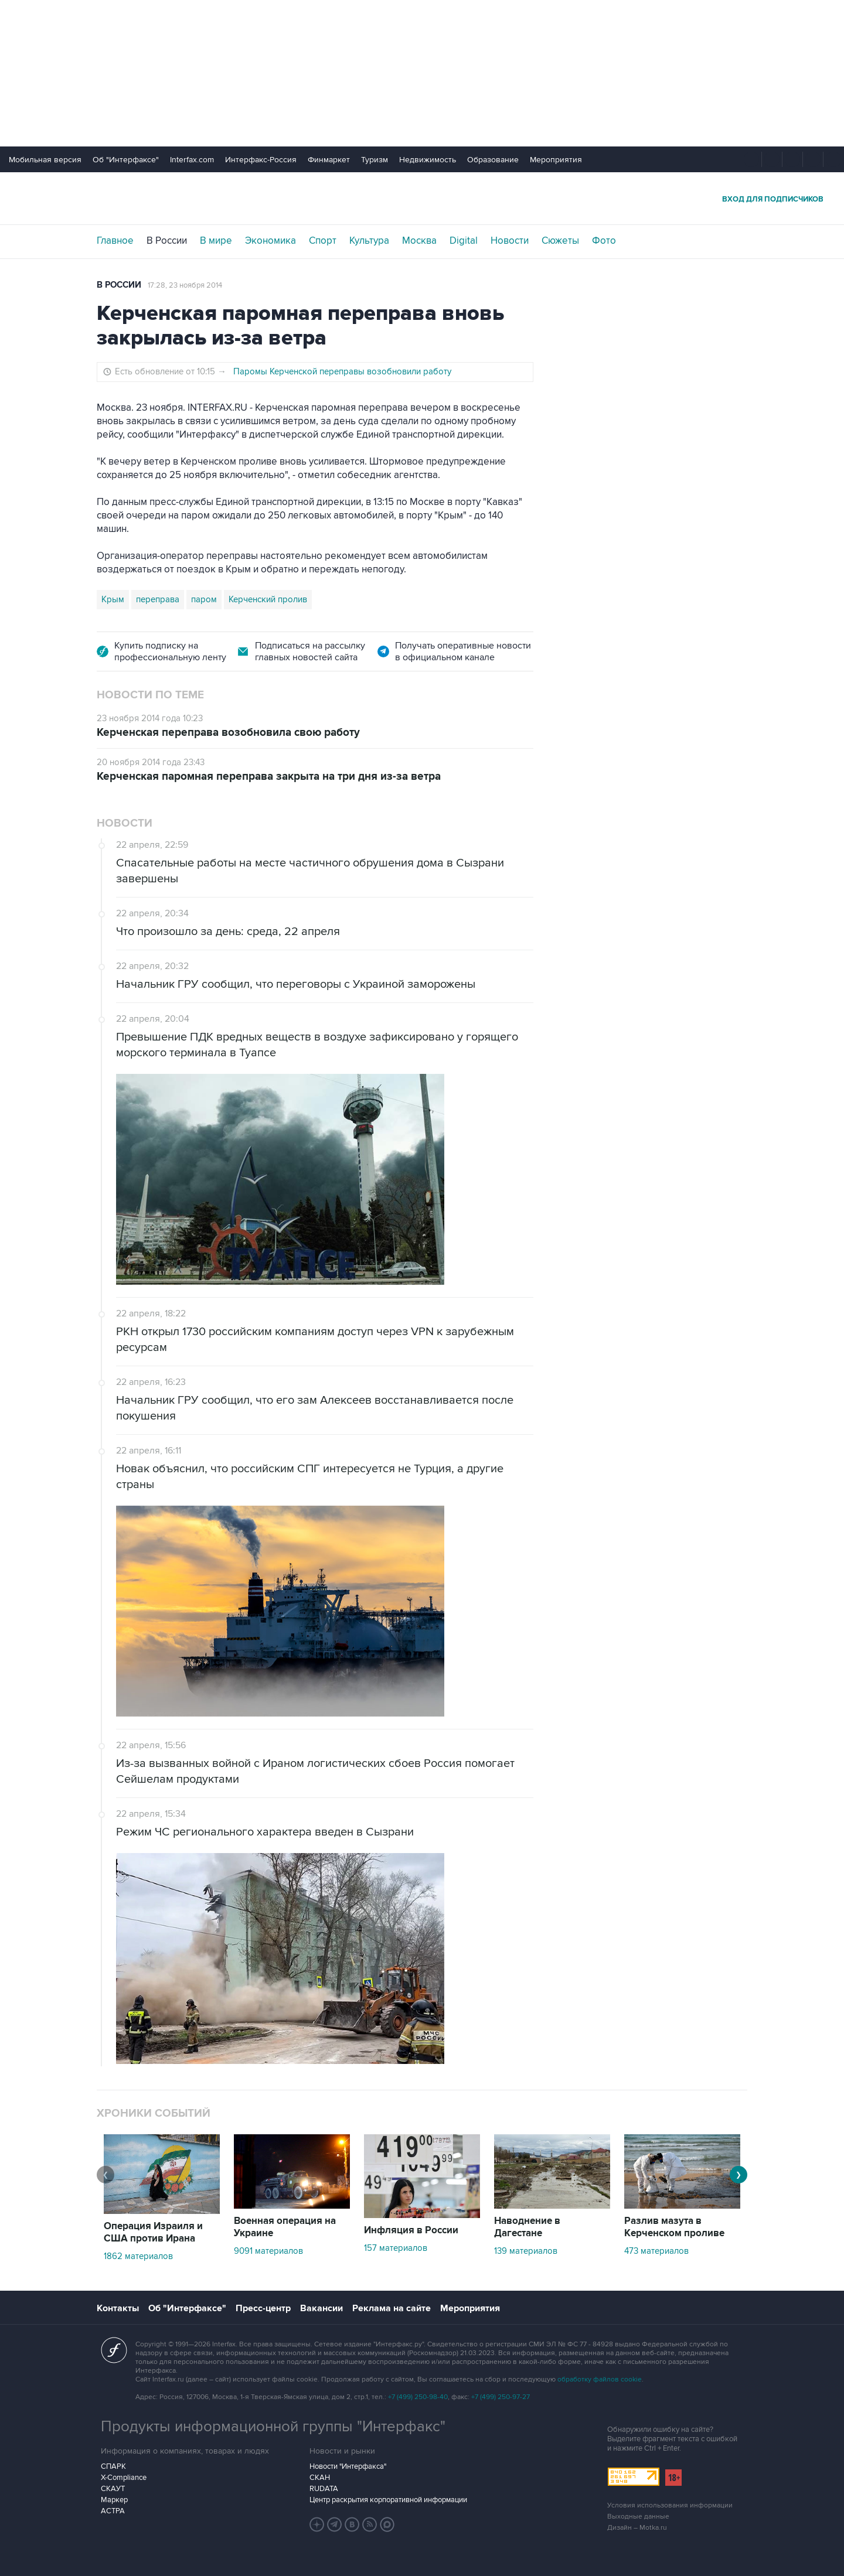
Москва (419, 241)
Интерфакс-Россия (261, 160)
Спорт (322, 241)
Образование (493, 160)
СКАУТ (113, 2488)
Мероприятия (556, 160)
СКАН (319, 2477)
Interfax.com (192, 160)
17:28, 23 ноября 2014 (185, 285)
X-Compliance (124, 2477)
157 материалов (395, 2248)
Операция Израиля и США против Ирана (153, 2232)
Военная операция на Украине (285, 2227)
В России (167, 241)
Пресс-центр (263, 2308)
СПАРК (113, 2466)
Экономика (270, 241)
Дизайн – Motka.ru (637, 2527)
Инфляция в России (411, 2230)
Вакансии (321, 2308)
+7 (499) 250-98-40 (418, 2397)
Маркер (114, 2500)
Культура (369, 241)
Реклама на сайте (391, 2308)
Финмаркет (329, 160)
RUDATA (323, 2488)
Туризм (374, 160)
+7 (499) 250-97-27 (500, 2397)
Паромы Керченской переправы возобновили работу (342, 371)
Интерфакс (422, 198)
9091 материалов (268, 2251)
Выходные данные (638, 2516)
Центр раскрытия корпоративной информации (388, 2500)
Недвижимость (427, 160)
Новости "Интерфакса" (347, 2466)
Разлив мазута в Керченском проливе (674, 2227)
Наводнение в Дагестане (527, 2227)
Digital (464, 241)
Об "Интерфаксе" (126, 160)
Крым (112, 599)
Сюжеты (560, 241)
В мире (216, 241)
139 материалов (525, 2251)
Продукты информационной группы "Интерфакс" (273, 2426)
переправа (157, 599)
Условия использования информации (670, 2505)
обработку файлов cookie (599, 2379)
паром (204, 599)
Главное (115, 241)
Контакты (118, 2308)
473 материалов (656, 2251)
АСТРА (113, 2511)
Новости (510, 241)
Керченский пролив (268, 599)
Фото (604, 241)
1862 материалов (138, 2256)
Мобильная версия (45, 160)
